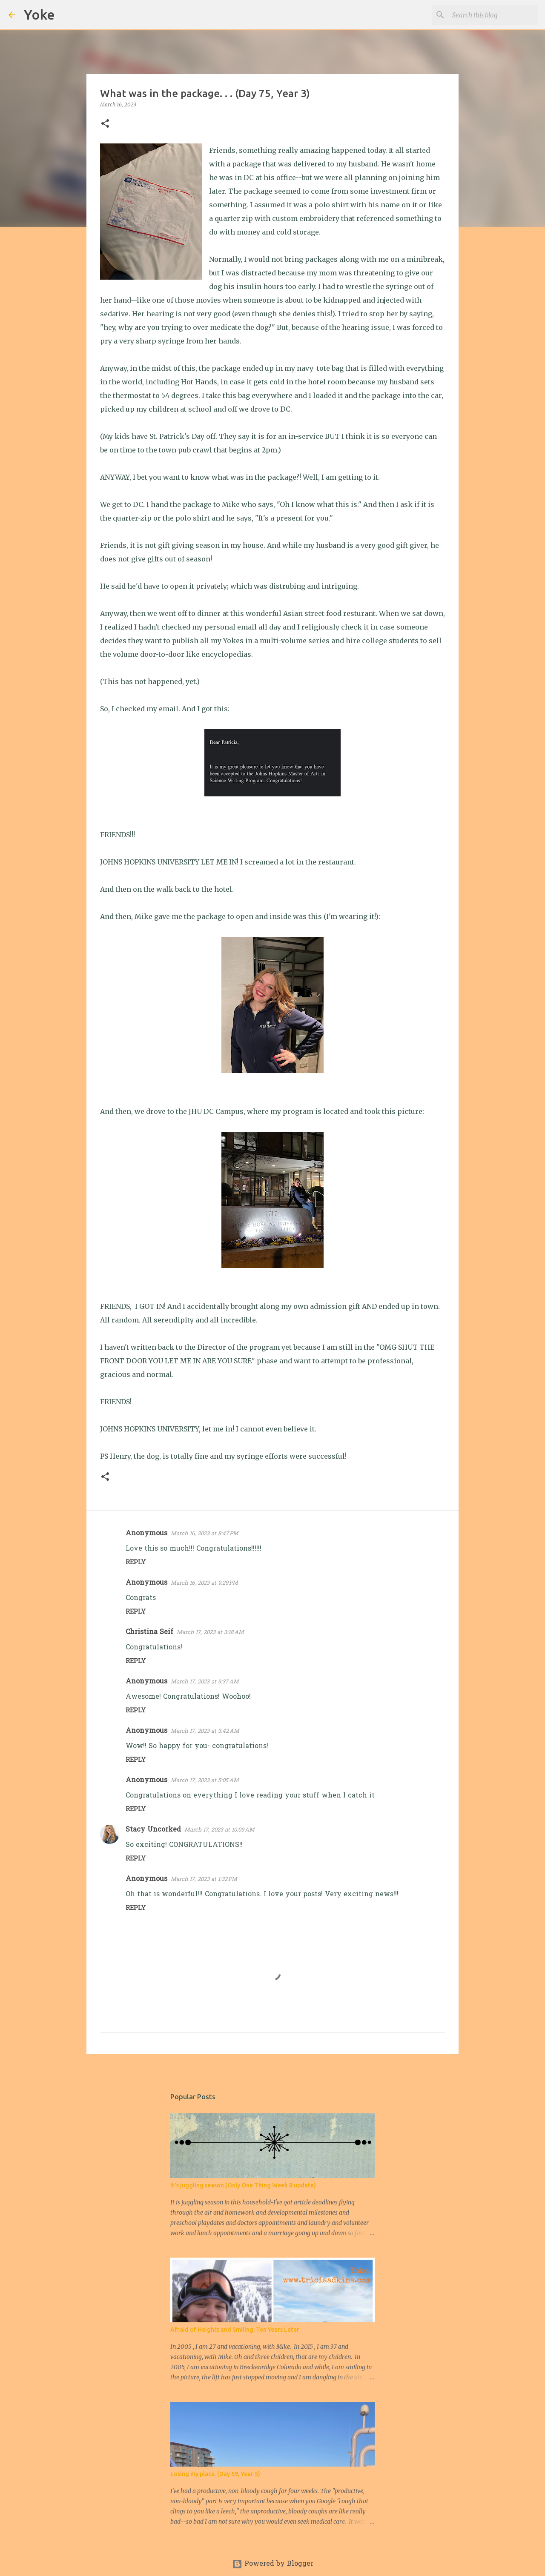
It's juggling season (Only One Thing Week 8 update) (243, 2185)
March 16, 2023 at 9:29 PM (204, 1583)
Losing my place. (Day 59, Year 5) (215, 2473)
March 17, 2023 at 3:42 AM (205, 1731)
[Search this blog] (493, 15)
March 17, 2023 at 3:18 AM (210, 1633)
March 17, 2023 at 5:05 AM (205, 1781)
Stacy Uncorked (153, 1830)
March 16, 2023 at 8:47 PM (204, 1534)
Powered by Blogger (272, 2564)
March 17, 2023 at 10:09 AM (219, 1830)
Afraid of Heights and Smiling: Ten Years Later (234, 2329)
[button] (105, 124)
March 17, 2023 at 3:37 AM (205, 1682)
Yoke (39, 14)
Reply (136, 1562)
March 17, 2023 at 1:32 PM (204, 1879)
